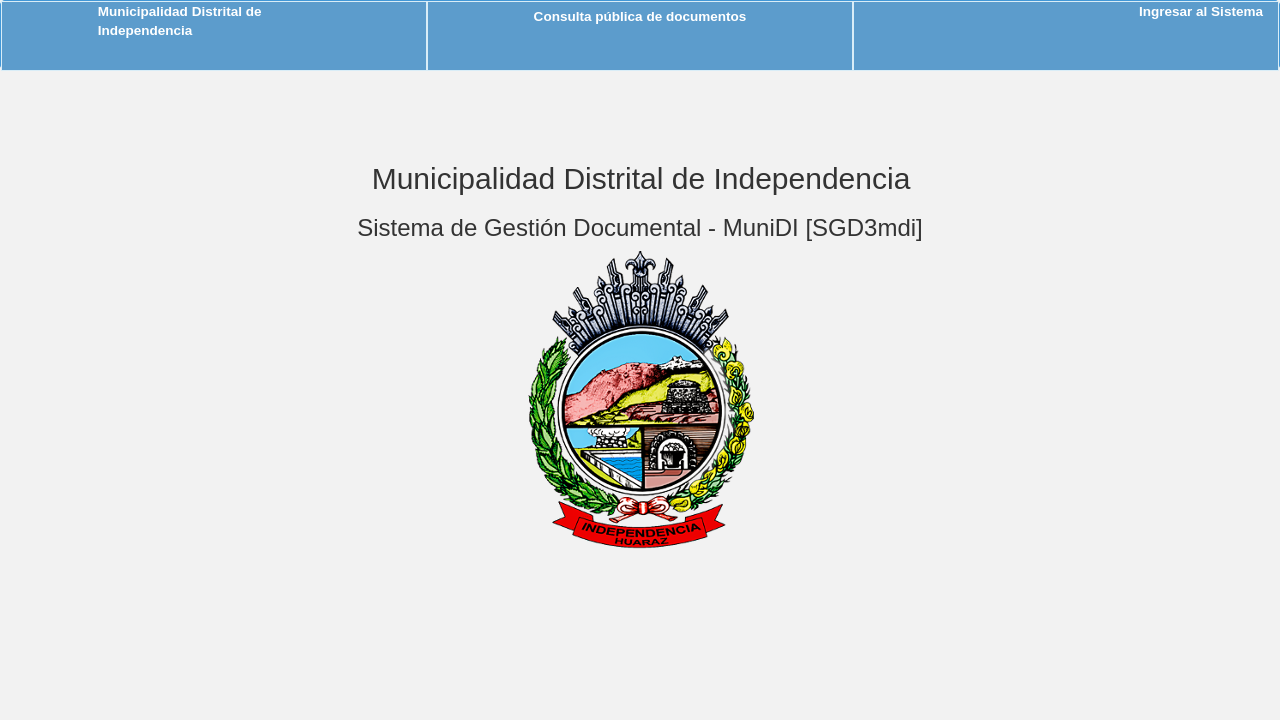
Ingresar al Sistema (1201, 11)
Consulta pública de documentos (640, 16)
